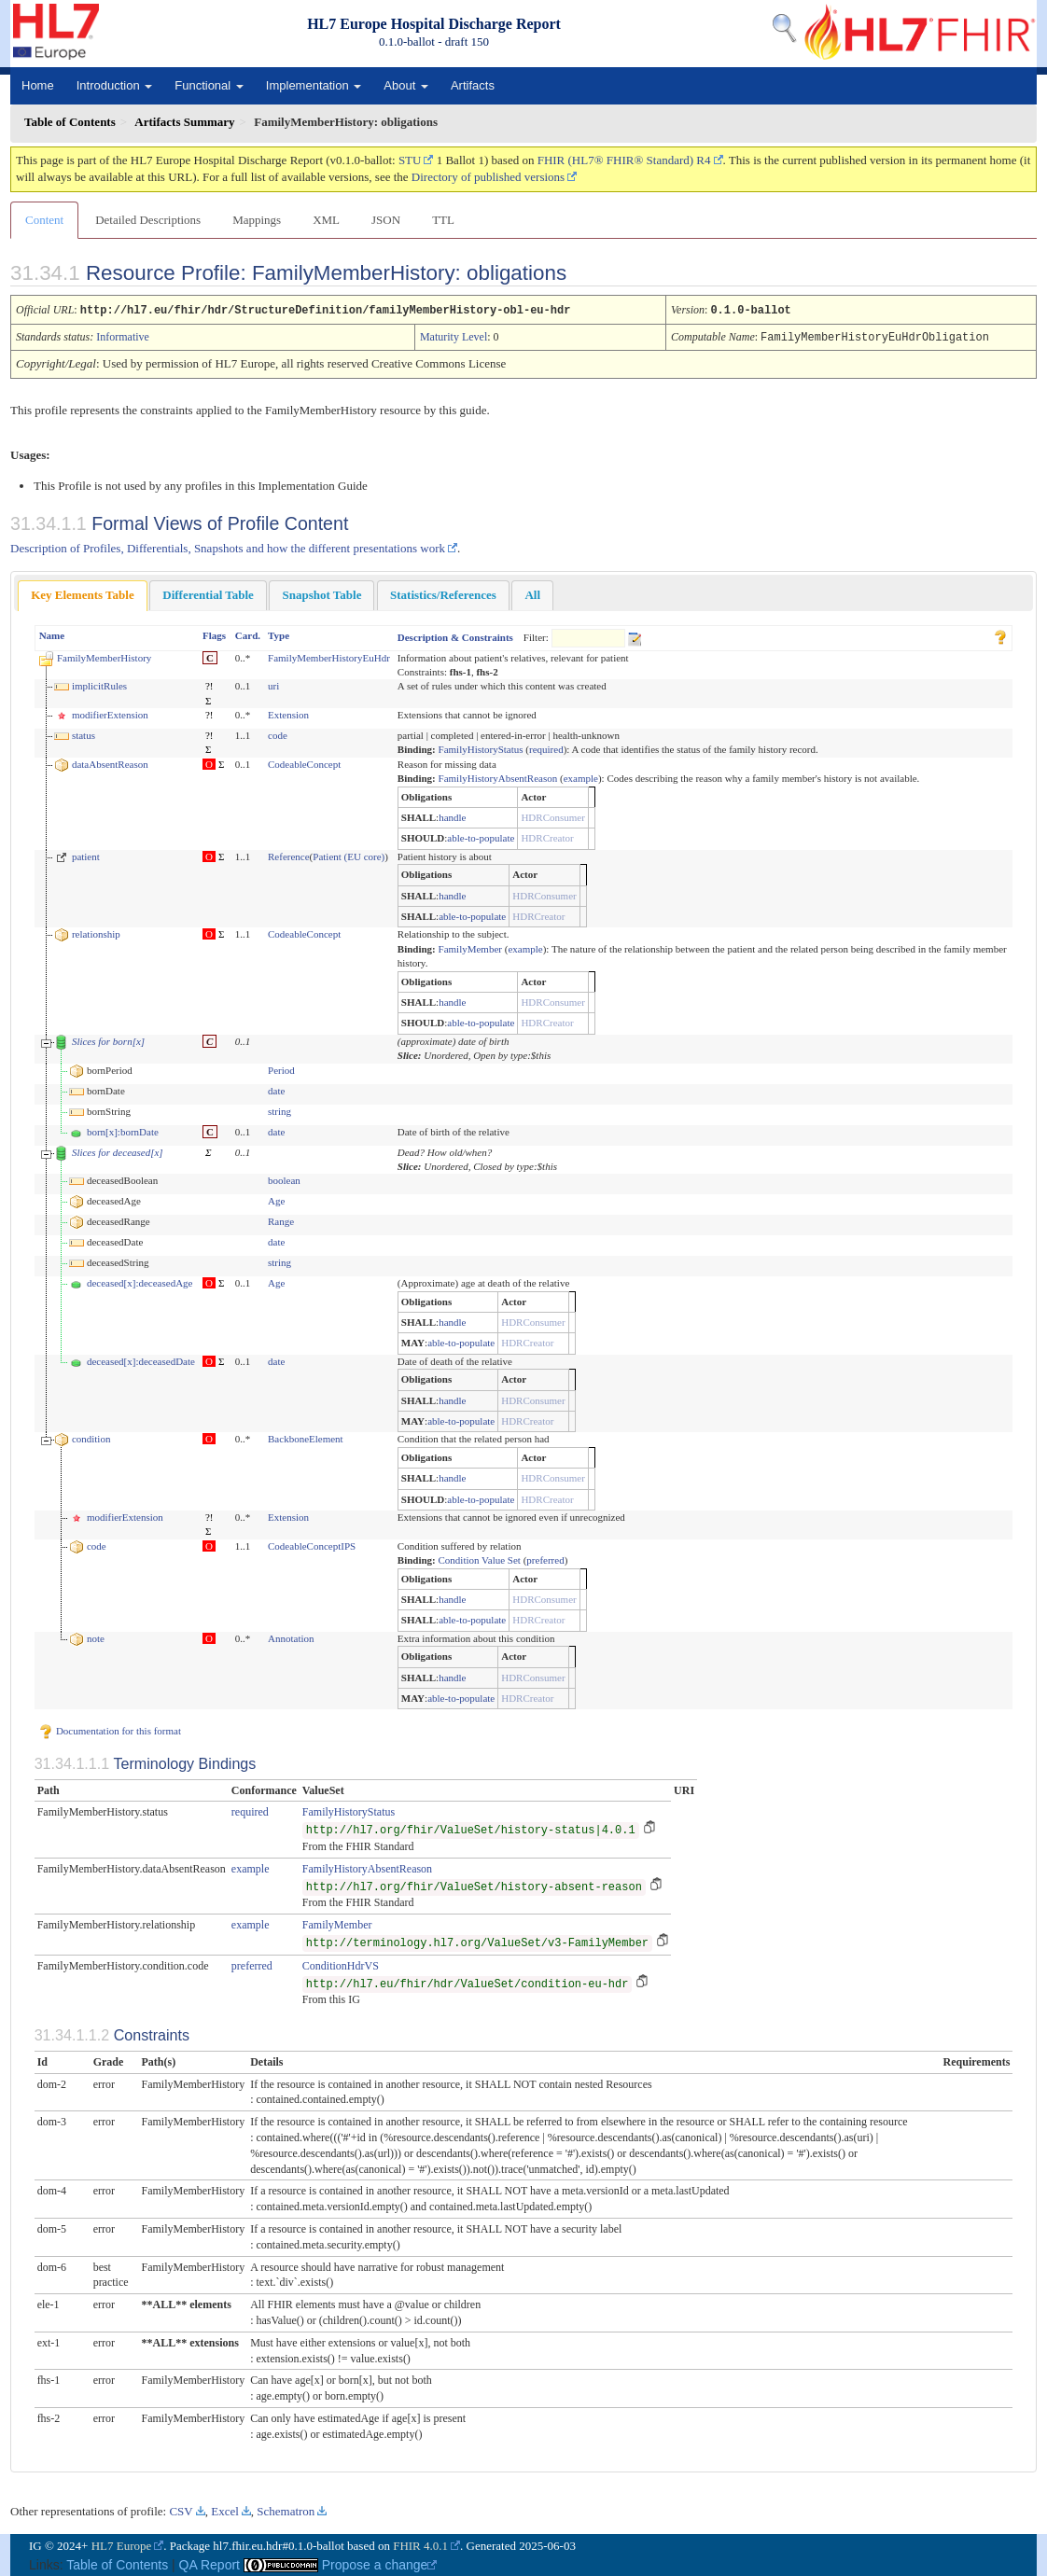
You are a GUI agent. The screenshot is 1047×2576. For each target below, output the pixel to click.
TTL (443, 220)
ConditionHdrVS (340, 1963)
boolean (284, 1178)
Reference (289, 854)
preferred (545, 1558)
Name (52, 633)
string (279, 1109)
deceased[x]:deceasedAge (140, 1281)
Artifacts (473, 85)
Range (281, 1219)
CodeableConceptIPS (312, 1544)
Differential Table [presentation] (208, 593)
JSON (385, 220)
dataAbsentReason (110, 762)
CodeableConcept (304, 762)
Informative (122, 335)
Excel (225, 2509)
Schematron (285, 2509)
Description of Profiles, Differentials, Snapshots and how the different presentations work (227, 546)
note (96, 1636)
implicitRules (99, 683)
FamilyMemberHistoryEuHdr (329, 655)
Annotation (291, 1636)
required (546, 747)
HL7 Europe (121, 2544)
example (581, 776)
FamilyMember (470, 947)
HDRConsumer (552, 815)
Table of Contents (117, 2562)
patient (86, 854)
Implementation (314, 85)
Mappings (256, 220)
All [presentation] (532, 593)
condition (91, 1436)
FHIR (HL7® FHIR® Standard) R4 (624, 160)
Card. (247, 633)
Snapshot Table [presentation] (321, 593)
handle (452, 815)
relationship (96, 932)
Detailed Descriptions (148, 220)
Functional (209, 85)
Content (44, 220)
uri (273, 683)
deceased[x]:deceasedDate (141, 1359)
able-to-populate (480, 836)
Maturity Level (453, 335)
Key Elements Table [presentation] (82, 593)
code (277, 733)
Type (278, 633)
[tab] (82, 593)
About (406, 85)
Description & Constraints (455, 635)
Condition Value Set (480, 1558)
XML (326, 220)
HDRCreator (547, 836)
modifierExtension (110, 712)
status (83, 733)
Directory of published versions (488, 177)
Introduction (115, 85)
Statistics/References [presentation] (443, 593)
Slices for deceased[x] (117, 1150)
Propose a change (380, 2562)
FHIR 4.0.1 (420, 2544)
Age (276, 1198)
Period (281, 1068)
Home (37, 85)
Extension (288, 712)
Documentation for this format (109, 1728)
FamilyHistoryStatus (481, 747)
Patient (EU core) (348, 854)
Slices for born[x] (108, 1039)
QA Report (209, 2562)
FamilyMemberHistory (104, 655)
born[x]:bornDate (123, 1129)
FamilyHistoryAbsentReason (498, 776)
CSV (180, 2509)
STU (410, 160)
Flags (214, 633)
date (276, 1088)
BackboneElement (305, 1436)
